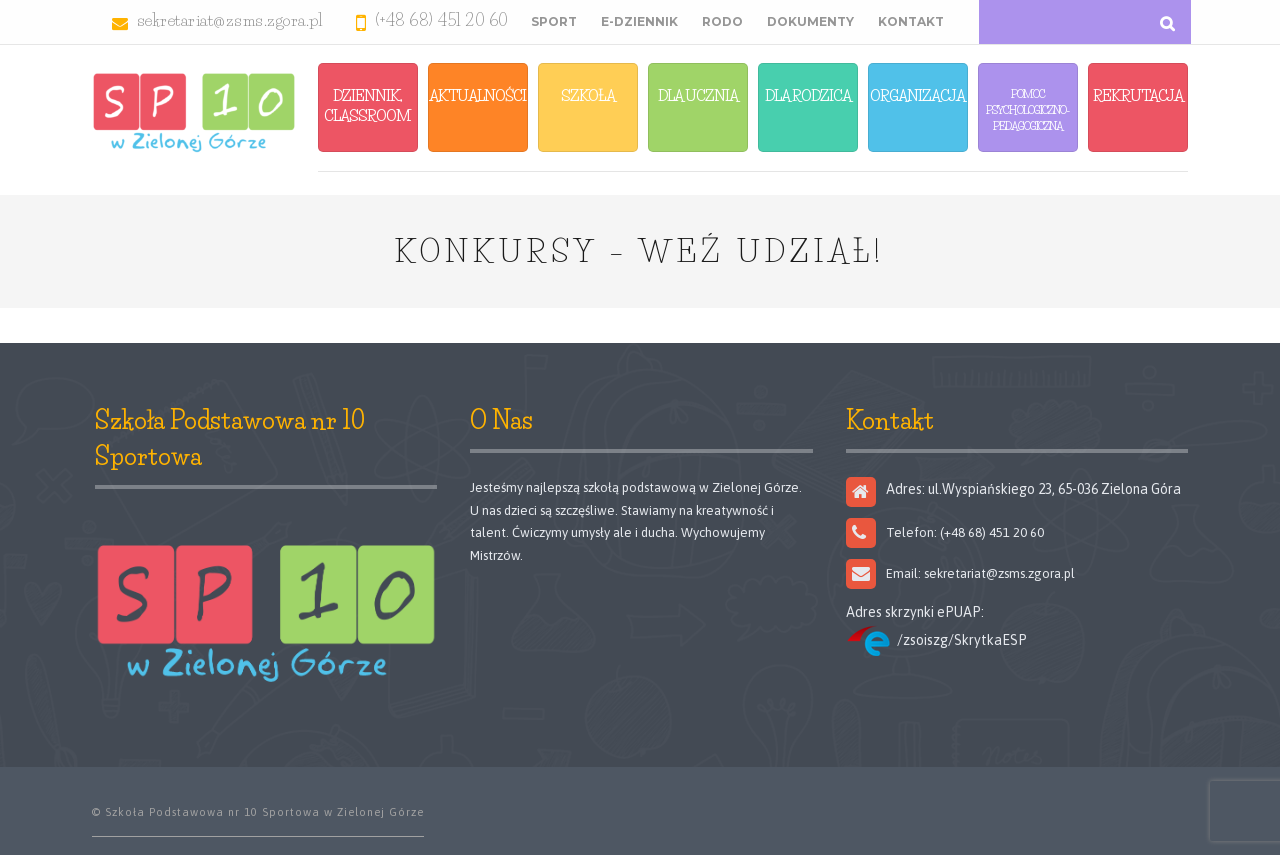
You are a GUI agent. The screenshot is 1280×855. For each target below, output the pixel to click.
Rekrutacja (1138, 95)
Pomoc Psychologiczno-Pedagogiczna (1027, 110)
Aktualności (477, 95)
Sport (554, 21)
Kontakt (911, 21)
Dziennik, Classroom (367, 105)
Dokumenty (810, 21)
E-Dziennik (639, 21)
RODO (722, 21)
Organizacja (917, 95)
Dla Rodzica (808, 95)
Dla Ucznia (698, 95)
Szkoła (588, 95)
